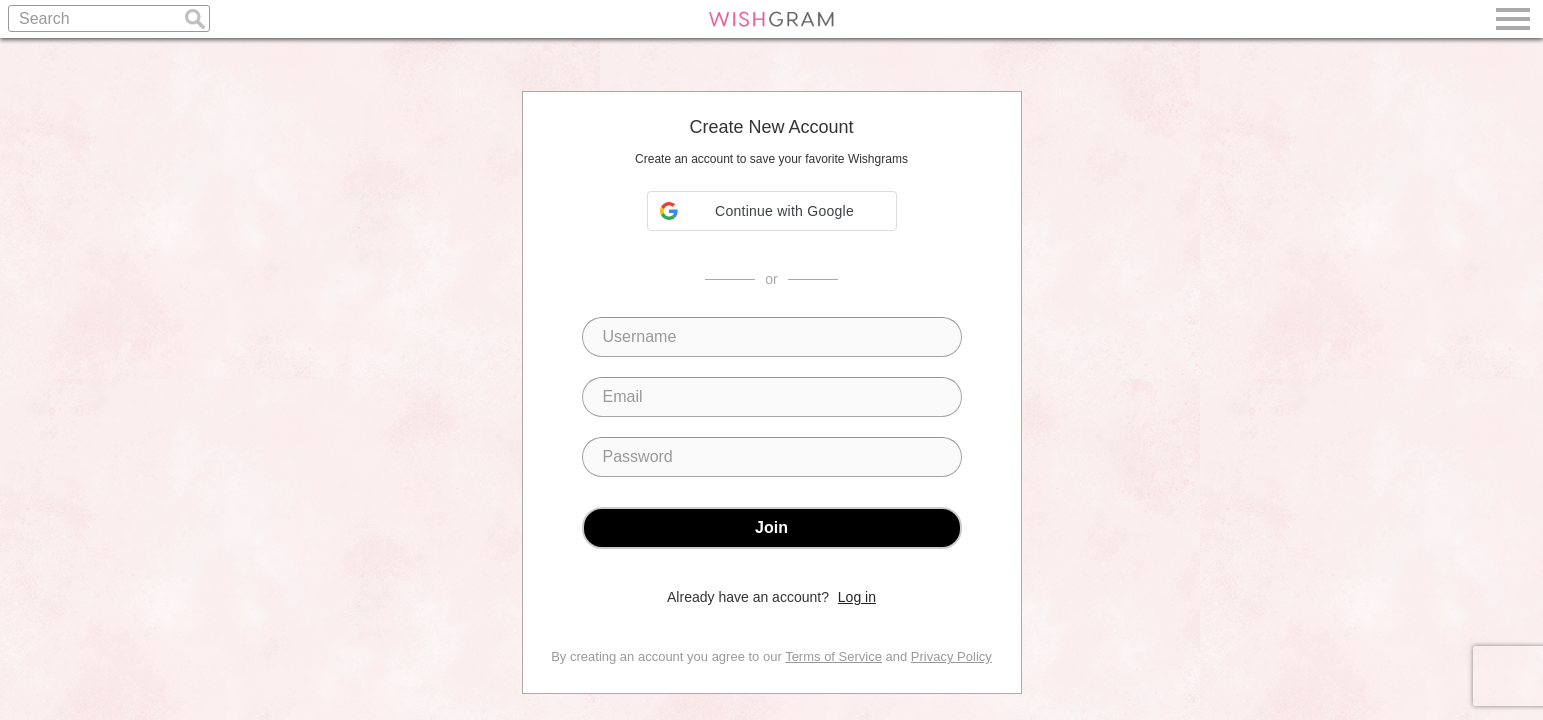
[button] (772, 211)
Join (771, 527)
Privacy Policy (951, 656)
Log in (857, 597)
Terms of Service (833, 656)
